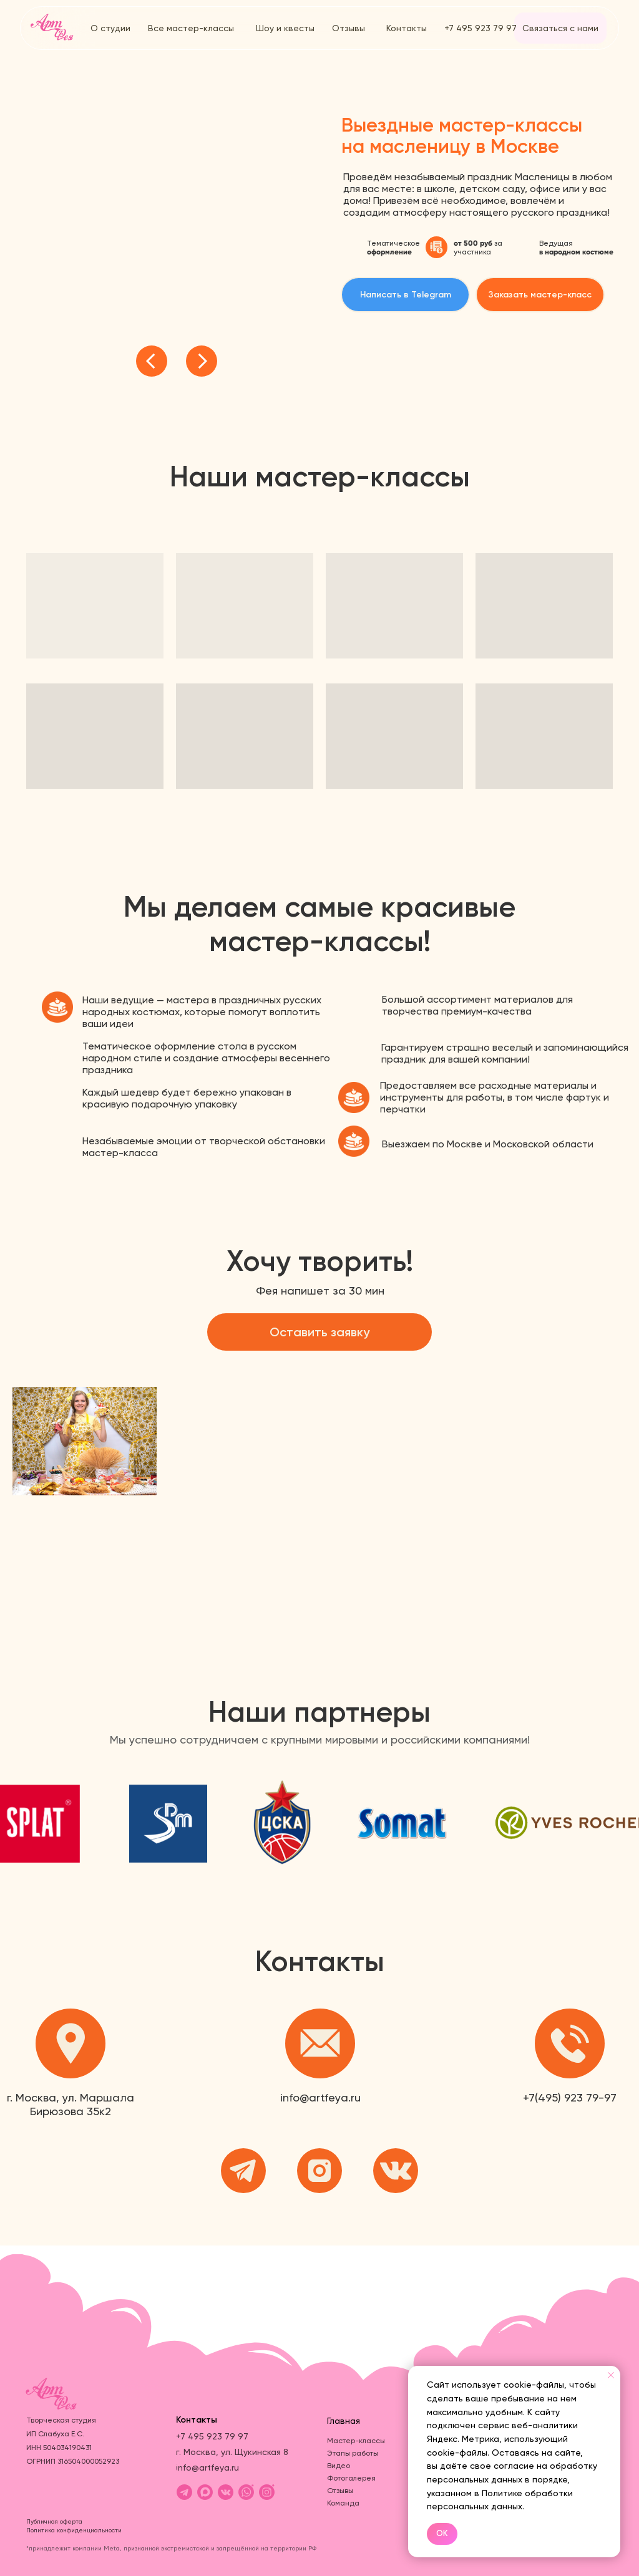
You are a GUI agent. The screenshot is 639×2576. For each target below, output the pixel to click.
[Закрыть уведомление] (611, 2375)
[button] (540, 294)
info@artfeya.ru (320, 2097)
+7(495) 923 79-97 (570, 2097)
